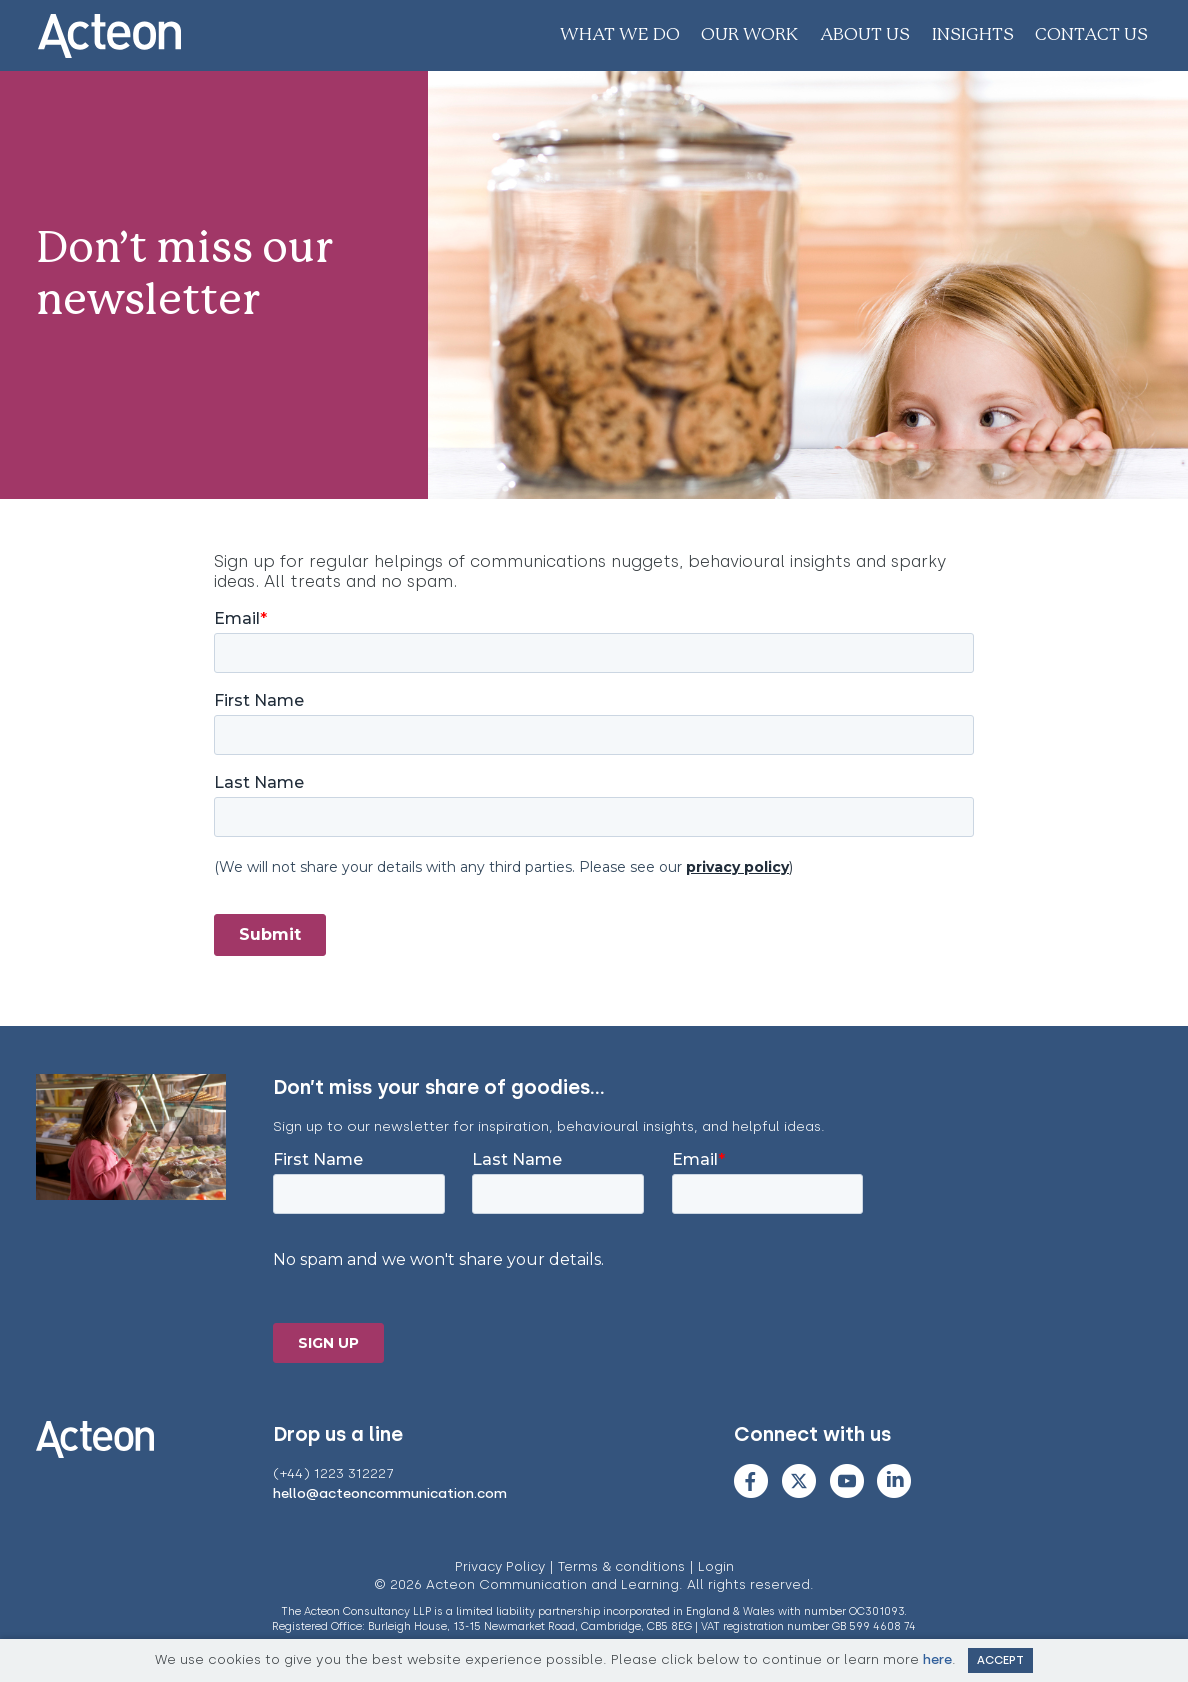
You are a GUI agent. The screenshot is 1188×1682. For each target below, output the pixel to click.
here (937, 1659)
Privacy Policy (500, 1566)
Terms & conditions (621, 1566)
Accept (1000, 1660)
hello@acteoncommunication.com (390, 1493)
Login (716, 1566)
